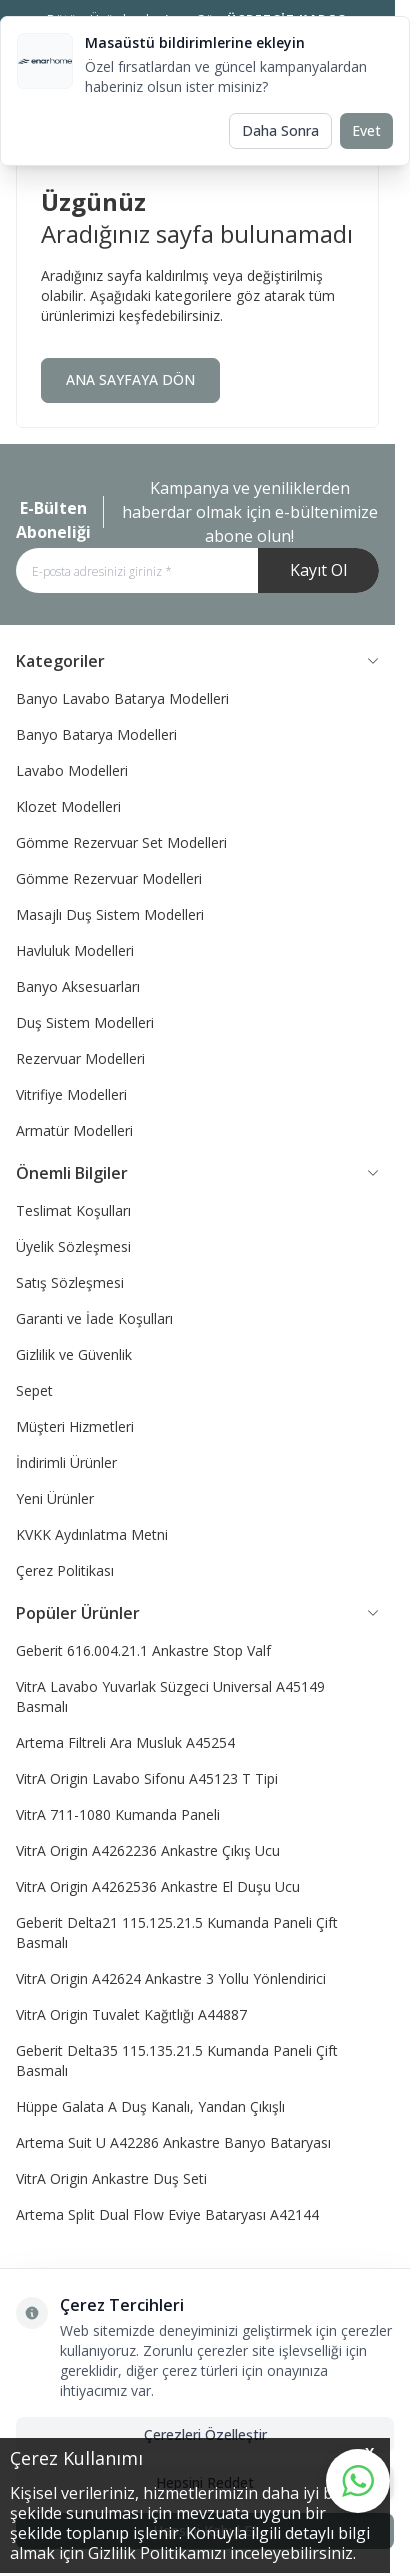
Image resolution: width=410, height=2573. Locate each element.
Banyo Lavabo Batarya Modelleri (122, 698)
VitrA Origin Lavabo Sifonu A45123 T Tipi (147, 1778)
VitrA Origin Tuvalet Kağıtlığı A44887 (131, 2014)
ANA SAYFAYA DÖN (130, 379)
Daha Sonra (280, 130)
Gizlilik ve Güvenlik (74, 1354)
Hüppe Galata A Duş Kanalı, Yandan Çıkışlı (150, 2106)
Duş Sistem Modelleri (85, 1022)
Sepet (34, 1390)
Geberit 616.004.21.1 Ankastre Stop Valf (143, 1650)
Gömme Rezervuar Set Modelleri (121, 842)
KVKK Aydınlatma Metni (92, 1534)
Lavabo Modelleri (72, 770)
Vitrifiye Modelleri (71, 1094)
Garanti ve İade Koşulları (94, 1318)
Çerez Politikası (65, 1570)
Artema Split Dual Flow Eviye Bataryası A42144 (167, 2214)
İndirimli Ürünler (66, 1462)
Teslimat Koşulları (73, 1210)
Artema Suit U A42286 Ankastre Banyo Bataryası (173, 2142)
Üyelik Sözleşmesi (73, 1246)
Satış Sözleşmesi (70, 1282)
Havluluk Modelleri (75, 950)
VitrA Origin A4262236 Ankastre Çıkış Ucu (148, 1850)
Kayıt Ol (318, 570)
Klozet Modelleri (68, 806)
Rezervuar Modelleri (80, 1058)
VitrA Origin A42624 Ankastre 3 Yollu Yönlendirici (171, 1978)
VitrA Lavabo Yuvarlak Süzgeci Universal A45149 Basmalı (170, 1696)
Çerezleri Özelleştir (205, 2434)
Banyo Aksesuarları (78, 986)
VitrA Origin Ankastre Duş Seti (111, 2178)
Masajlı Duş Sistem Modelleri (110, 914)
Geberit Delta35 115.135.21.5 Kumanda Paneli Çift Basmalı (177, 2060)
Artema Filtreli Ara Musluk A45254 (125, 1742)
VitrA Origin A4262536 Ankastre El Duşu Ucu (158, 1886)
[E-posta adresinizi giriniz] (197, 570)
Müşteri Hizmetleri (75, 1426)
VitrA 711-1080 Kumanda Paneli (118, 1814)
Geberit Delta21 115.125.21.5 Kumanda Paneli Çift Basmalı (177, 1932)
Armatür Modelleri (74, 1130)
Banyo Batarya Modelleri (96, 734)
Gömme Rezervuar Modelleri (109, 878)
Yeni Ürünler (55, 1498)
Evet (366, 130)
